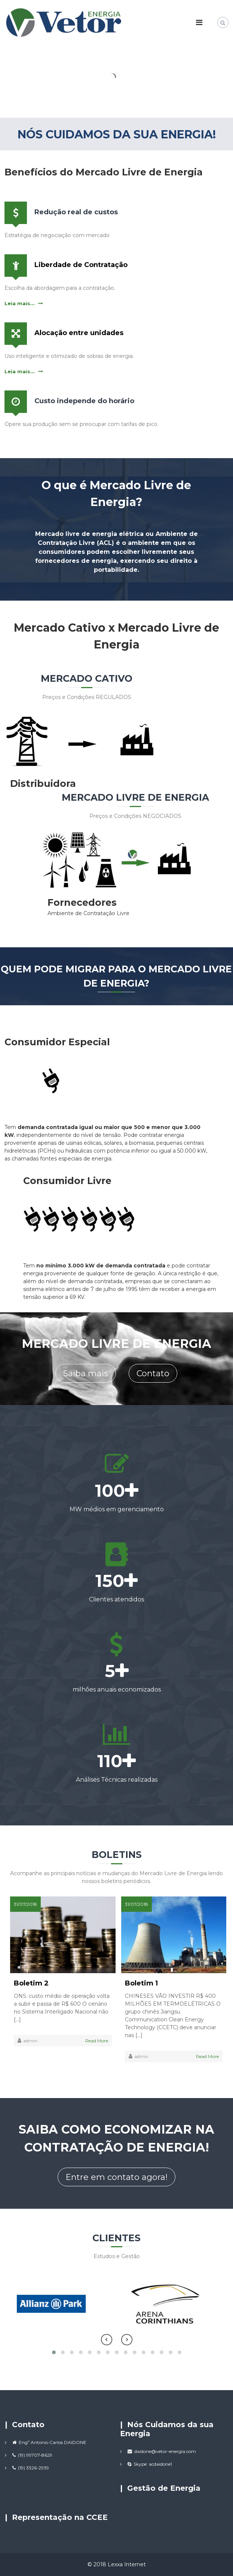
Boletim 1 (141, 1983)
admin (30, 2040)
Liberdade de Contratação (81, 265)
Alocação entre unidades (78, 333)
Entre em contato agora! (116, 2177)
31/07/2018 (25, 1904)
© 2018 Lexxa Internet (117, 2564)
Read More (96, 2040)
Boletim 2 (31, 1983)
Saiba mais (85, 1373)
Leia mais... (19, 303)
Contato (153, 1373)
